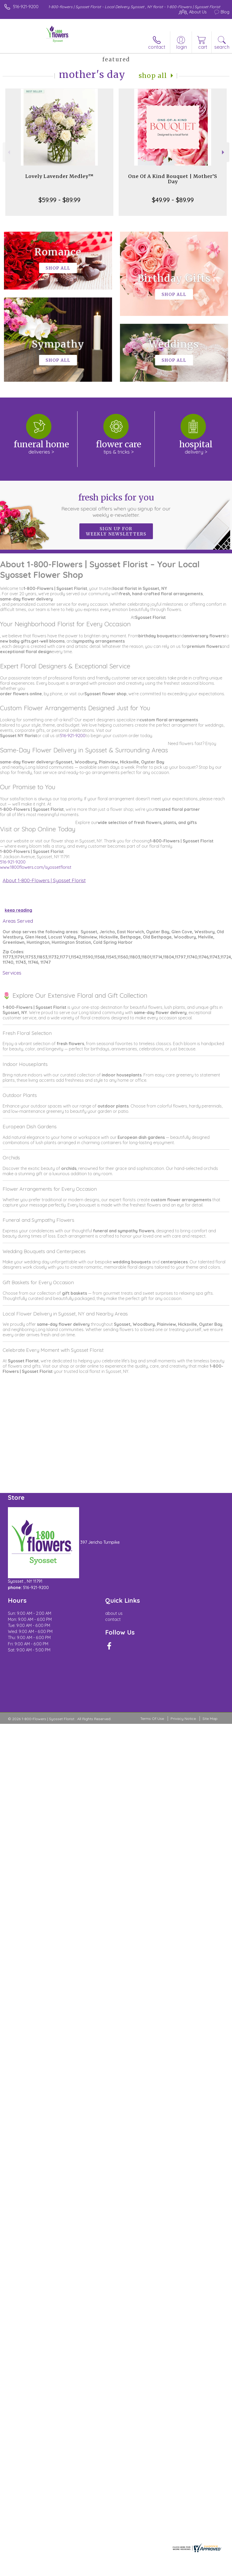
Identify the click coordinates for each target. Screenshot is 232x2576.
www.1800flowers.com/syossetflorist (35, 867)
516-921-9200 (25, 6)
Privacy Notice (183, 1718)
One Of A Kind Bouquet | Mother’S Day (172, 179)
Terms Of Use (152, 1718)
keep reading (18, 910)
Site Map (209, 1718)
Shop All (153, 76)
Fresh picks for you (115, 505)
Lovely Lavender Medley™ (59, 176)
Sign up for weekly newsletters (116, 531)
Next (223, 152)
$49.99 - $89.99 (173, 200)
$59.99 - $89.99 (59, 200)
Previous (8, 152)
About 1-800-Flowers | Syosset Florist (44, 880)
